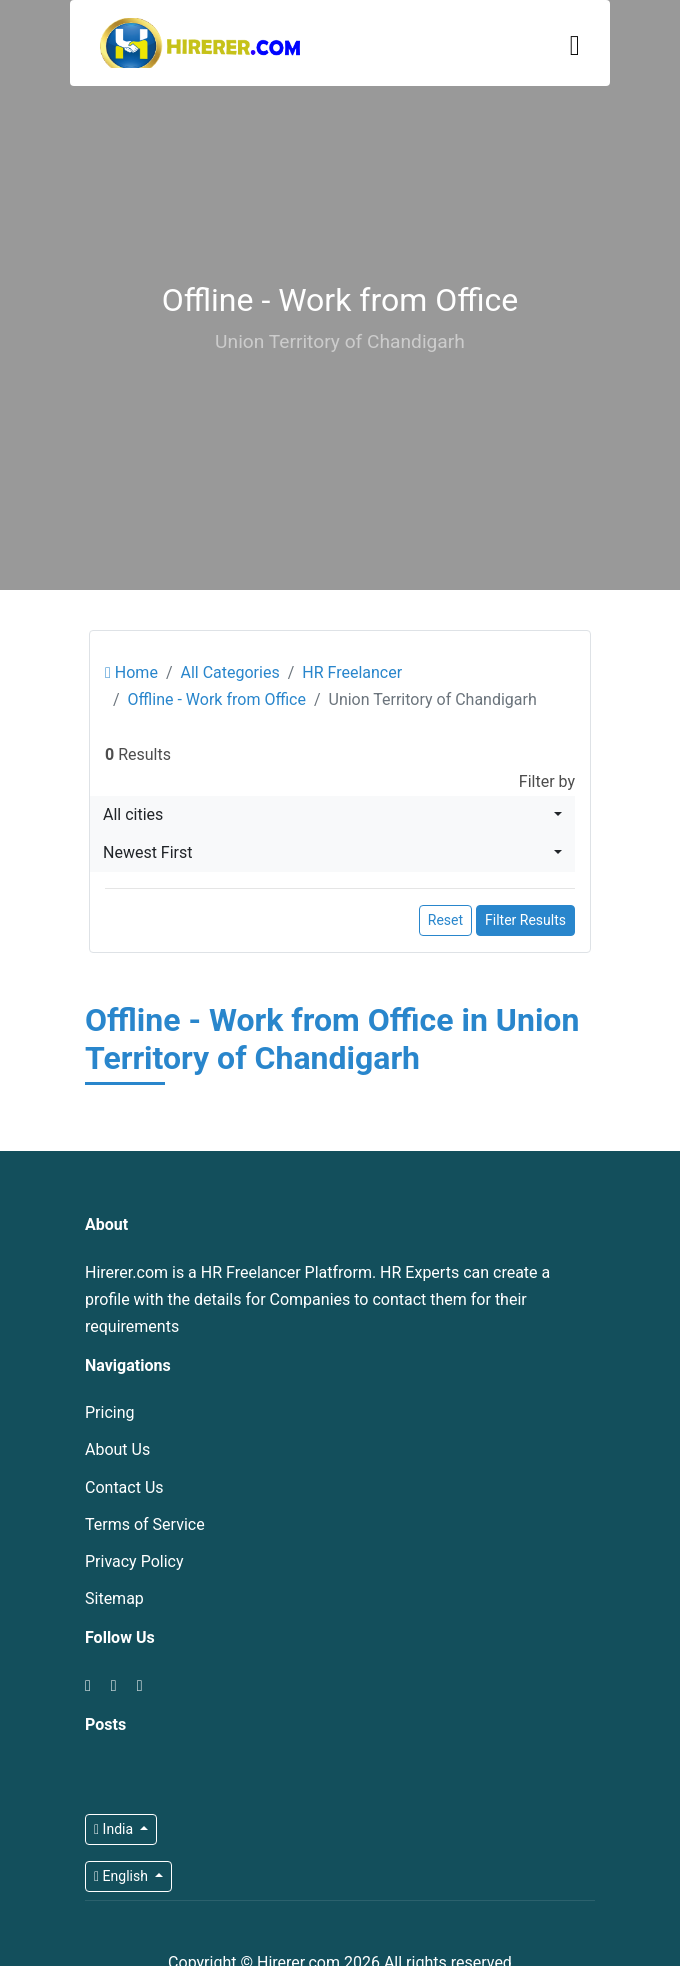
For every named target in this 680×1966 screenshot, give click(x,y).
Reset (445, 920)
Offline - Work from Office (217, 699)
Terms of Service (145, 1524)
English (122, 1876)
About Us (117, 1449)
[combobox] (332, 815)
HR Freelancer (352, 672)
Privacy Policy (134, 1561)
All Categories (229, 672)
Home (131, 672)
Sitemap (114, 1598)
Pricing (110, 1412)
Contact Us (124, 1487)
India (115, 1829)
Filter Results (525, 920)
